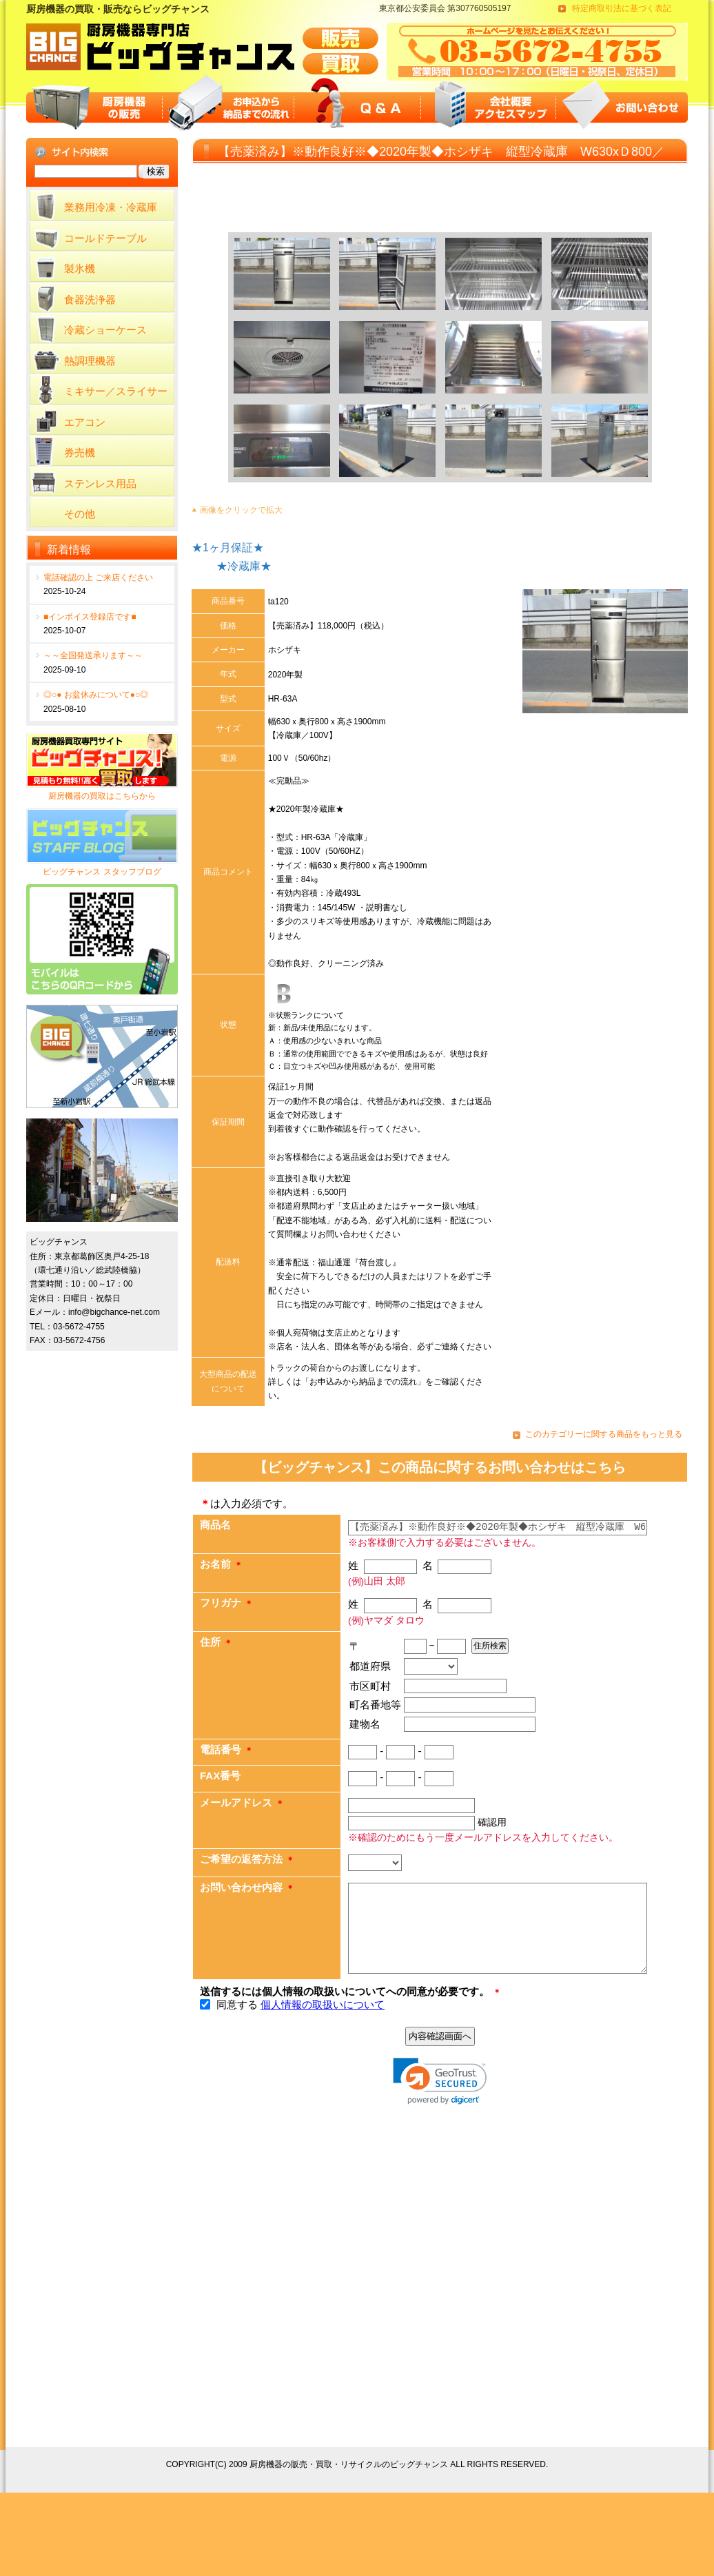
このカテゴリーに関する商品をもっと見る (603, 1434)
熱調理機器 (90, 361)
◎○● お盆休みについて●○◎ (95, 694)
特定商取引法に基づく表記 (621, 8)
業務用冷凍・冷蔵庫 (110, 207)
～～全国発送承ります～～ (93, 655)
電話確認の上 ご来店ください (98, 577)
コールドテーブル (105, 238)
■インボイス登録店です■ (89, 617)
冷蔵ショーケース (105, 330)
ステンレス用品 (100, 483)
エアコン (84, 422)
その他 (79, 514)
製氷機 (79, 268)
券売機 (79, 452)
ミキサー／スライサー (115, 391)
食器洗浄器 (90, 299)
